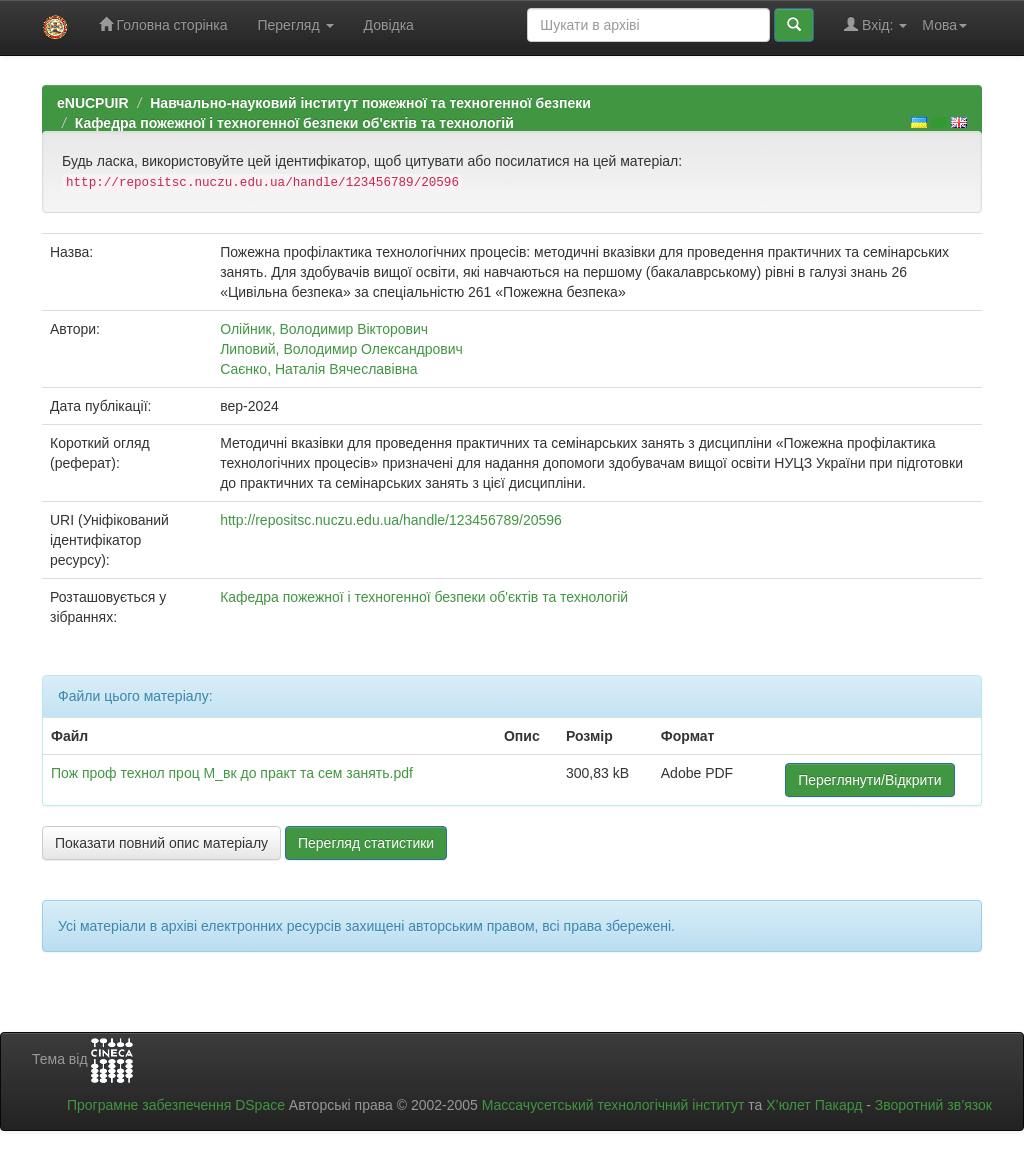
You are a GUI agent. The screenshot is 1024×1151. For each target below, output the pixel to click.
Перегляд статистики (366, 843)
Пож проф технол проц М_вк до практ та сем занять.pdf (232, 773)
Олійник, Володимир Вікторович (324, 329)
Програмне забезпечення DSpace (176, 1105)
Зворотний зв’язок (933, 1105)
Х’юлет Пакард (814, 1105)
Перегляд (295, 25)
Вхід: (875, 24)
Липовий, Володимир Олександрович (341, 349)
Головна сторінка (163, 24)
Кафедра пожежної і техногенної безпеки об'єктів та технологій (294, 123)
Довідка (389, 25)
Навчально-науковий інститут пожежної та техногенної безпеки (370, 103)
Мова (944, 25)
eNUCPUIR (93, 103)
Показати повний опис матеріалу (161, 843)
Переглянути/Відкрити (869, 780)
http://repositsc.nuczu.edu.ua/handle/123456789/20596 (391, 520)
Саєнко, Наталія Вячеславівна (318, 369)
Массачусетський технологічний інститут (613, 1105)
